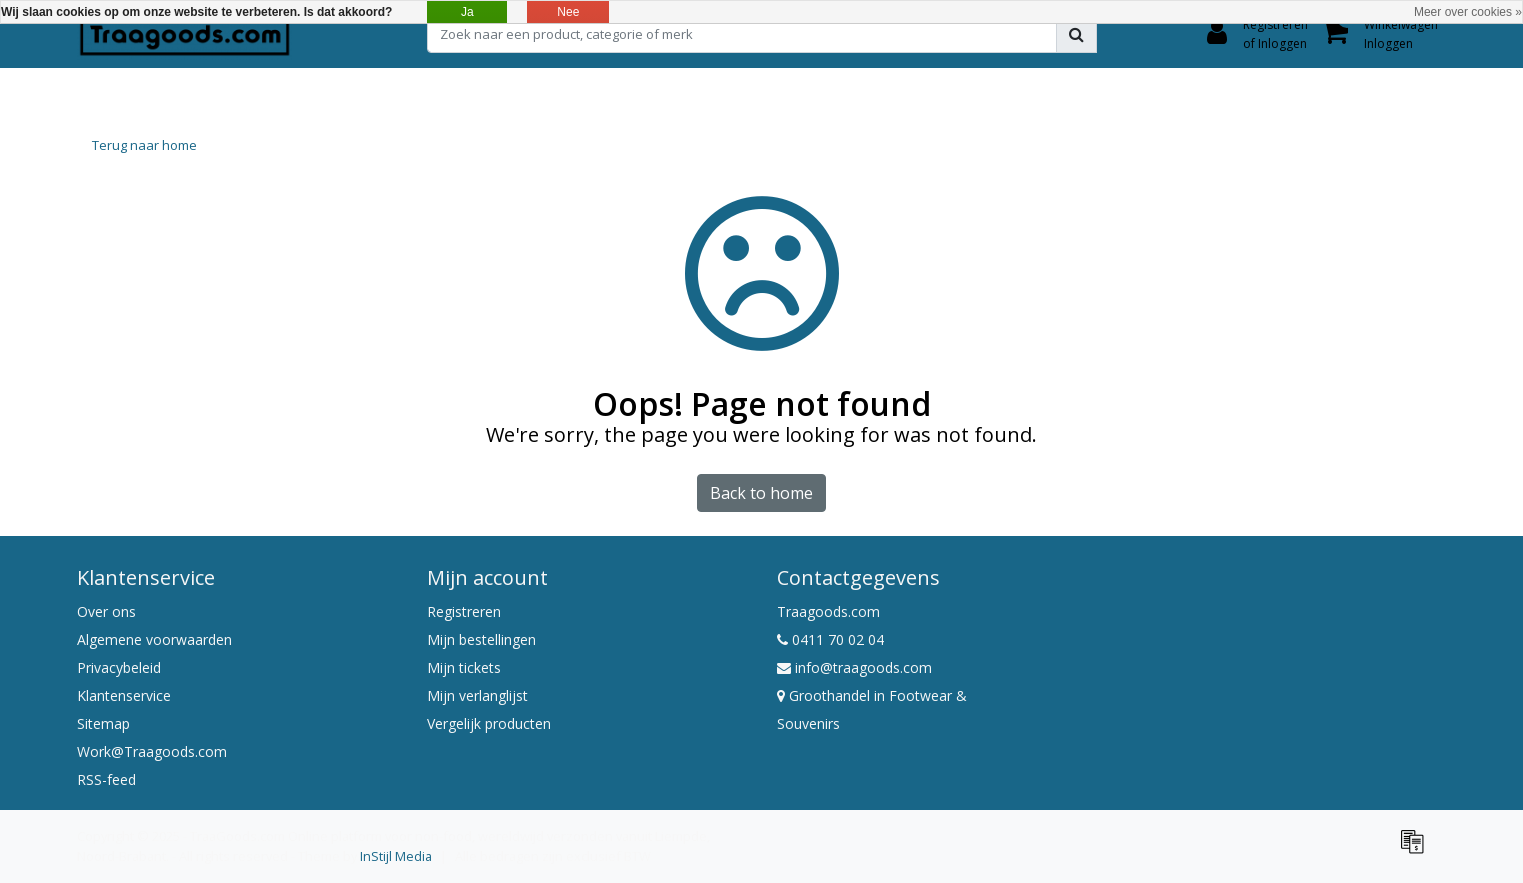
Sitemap (103, 723)
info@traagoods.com (854, 667)
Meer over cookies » (1468, 12)
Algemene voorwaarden (154, 639)
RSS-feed (106, 779)
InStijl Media (396, 856)
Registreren (464, 611)
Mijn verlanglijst (477, 695)
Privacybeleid (119, 667)
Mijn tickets (464, 667)
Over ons (106, 611)
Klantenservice (124, 695)
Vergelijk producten (489, 723)
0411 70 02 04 (830, 639)
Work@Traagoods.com (152, 751)
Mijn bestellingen (481, 639)
